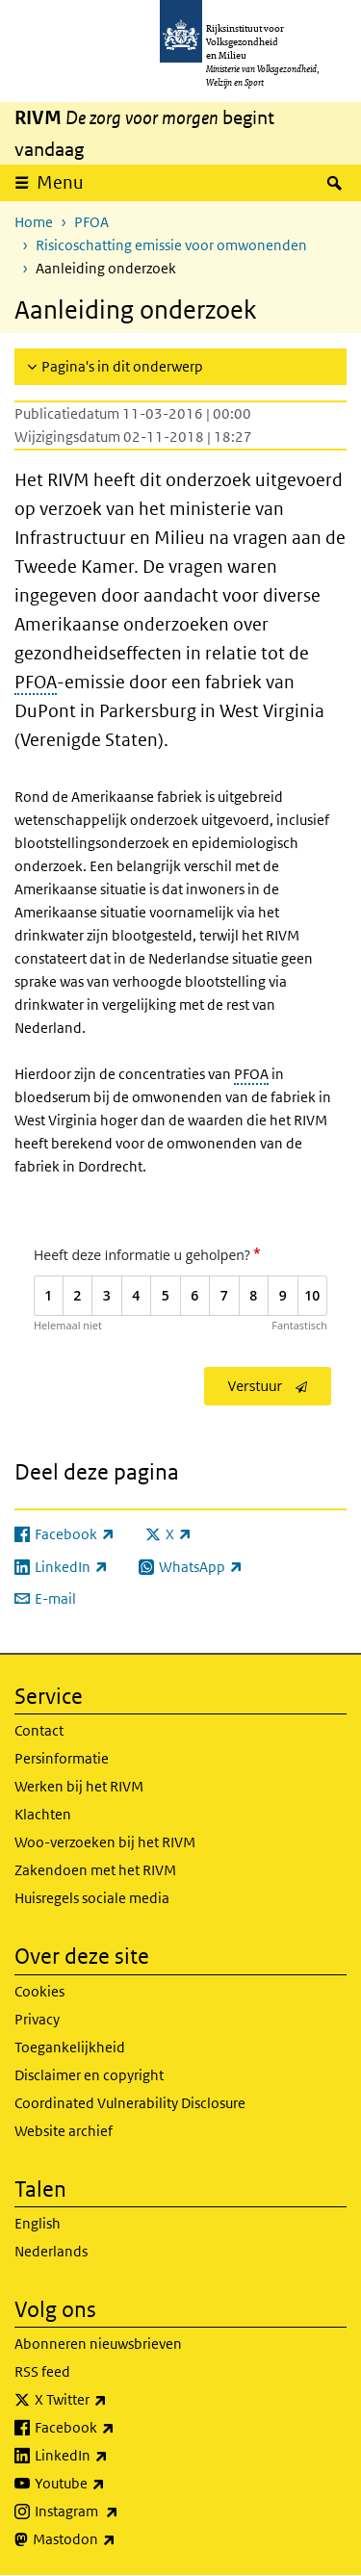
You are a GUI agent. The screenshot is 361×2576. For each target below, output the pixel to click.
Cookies (39, 1991)
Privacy (37, 2019)
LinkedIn (114, 2455)
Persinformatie (61, 1758)
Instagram (119, 2511)
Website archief (63, 2131)
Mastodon (116, 2539)
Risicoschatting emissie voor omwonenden (171, 245)
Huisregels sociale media (91, 1898)
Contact (39, 1730)
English (37, 2223)
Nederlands (51, 2251)
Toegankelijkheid (69, 2047)
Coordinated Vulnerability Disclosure (129, 2103)
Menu (60, 182)
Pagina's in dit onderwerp (122, 366)
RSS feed (42, 2371)
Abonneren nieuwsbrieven (98, 2343)
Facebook (117, 2427)
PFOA (91, 222)
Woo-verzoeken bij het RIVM (104, 1842)
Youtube (112, 2483)
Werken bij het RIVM (78, 1786)
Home (33, 222)
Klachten (42, 1814)
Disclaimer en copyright (89, 2075)
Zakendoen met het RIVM (95, 1870)
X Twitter (113, 2399)
